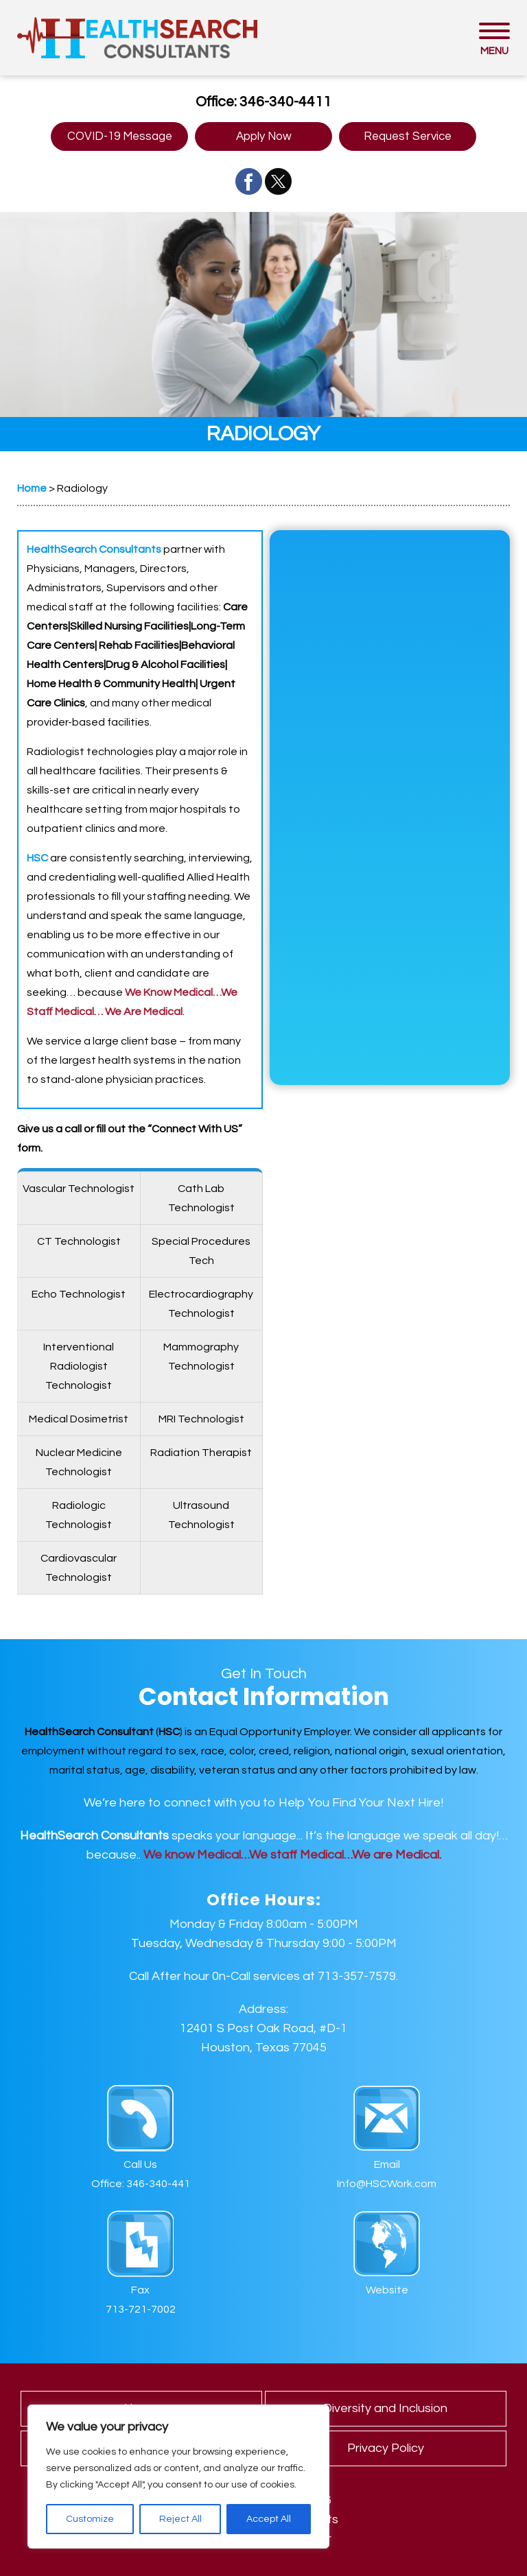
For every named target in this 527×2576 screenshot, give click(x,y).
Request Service (408, 136)
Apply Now (264, 136)
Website (387, 2290)
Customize (90, 2519)
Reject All (180, 2519)
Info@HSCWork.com (386, 2183)
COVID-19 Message (119, 136)
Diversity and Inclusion (385, 2408)
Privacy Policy (385, 2448)
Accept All (268, 2519)
